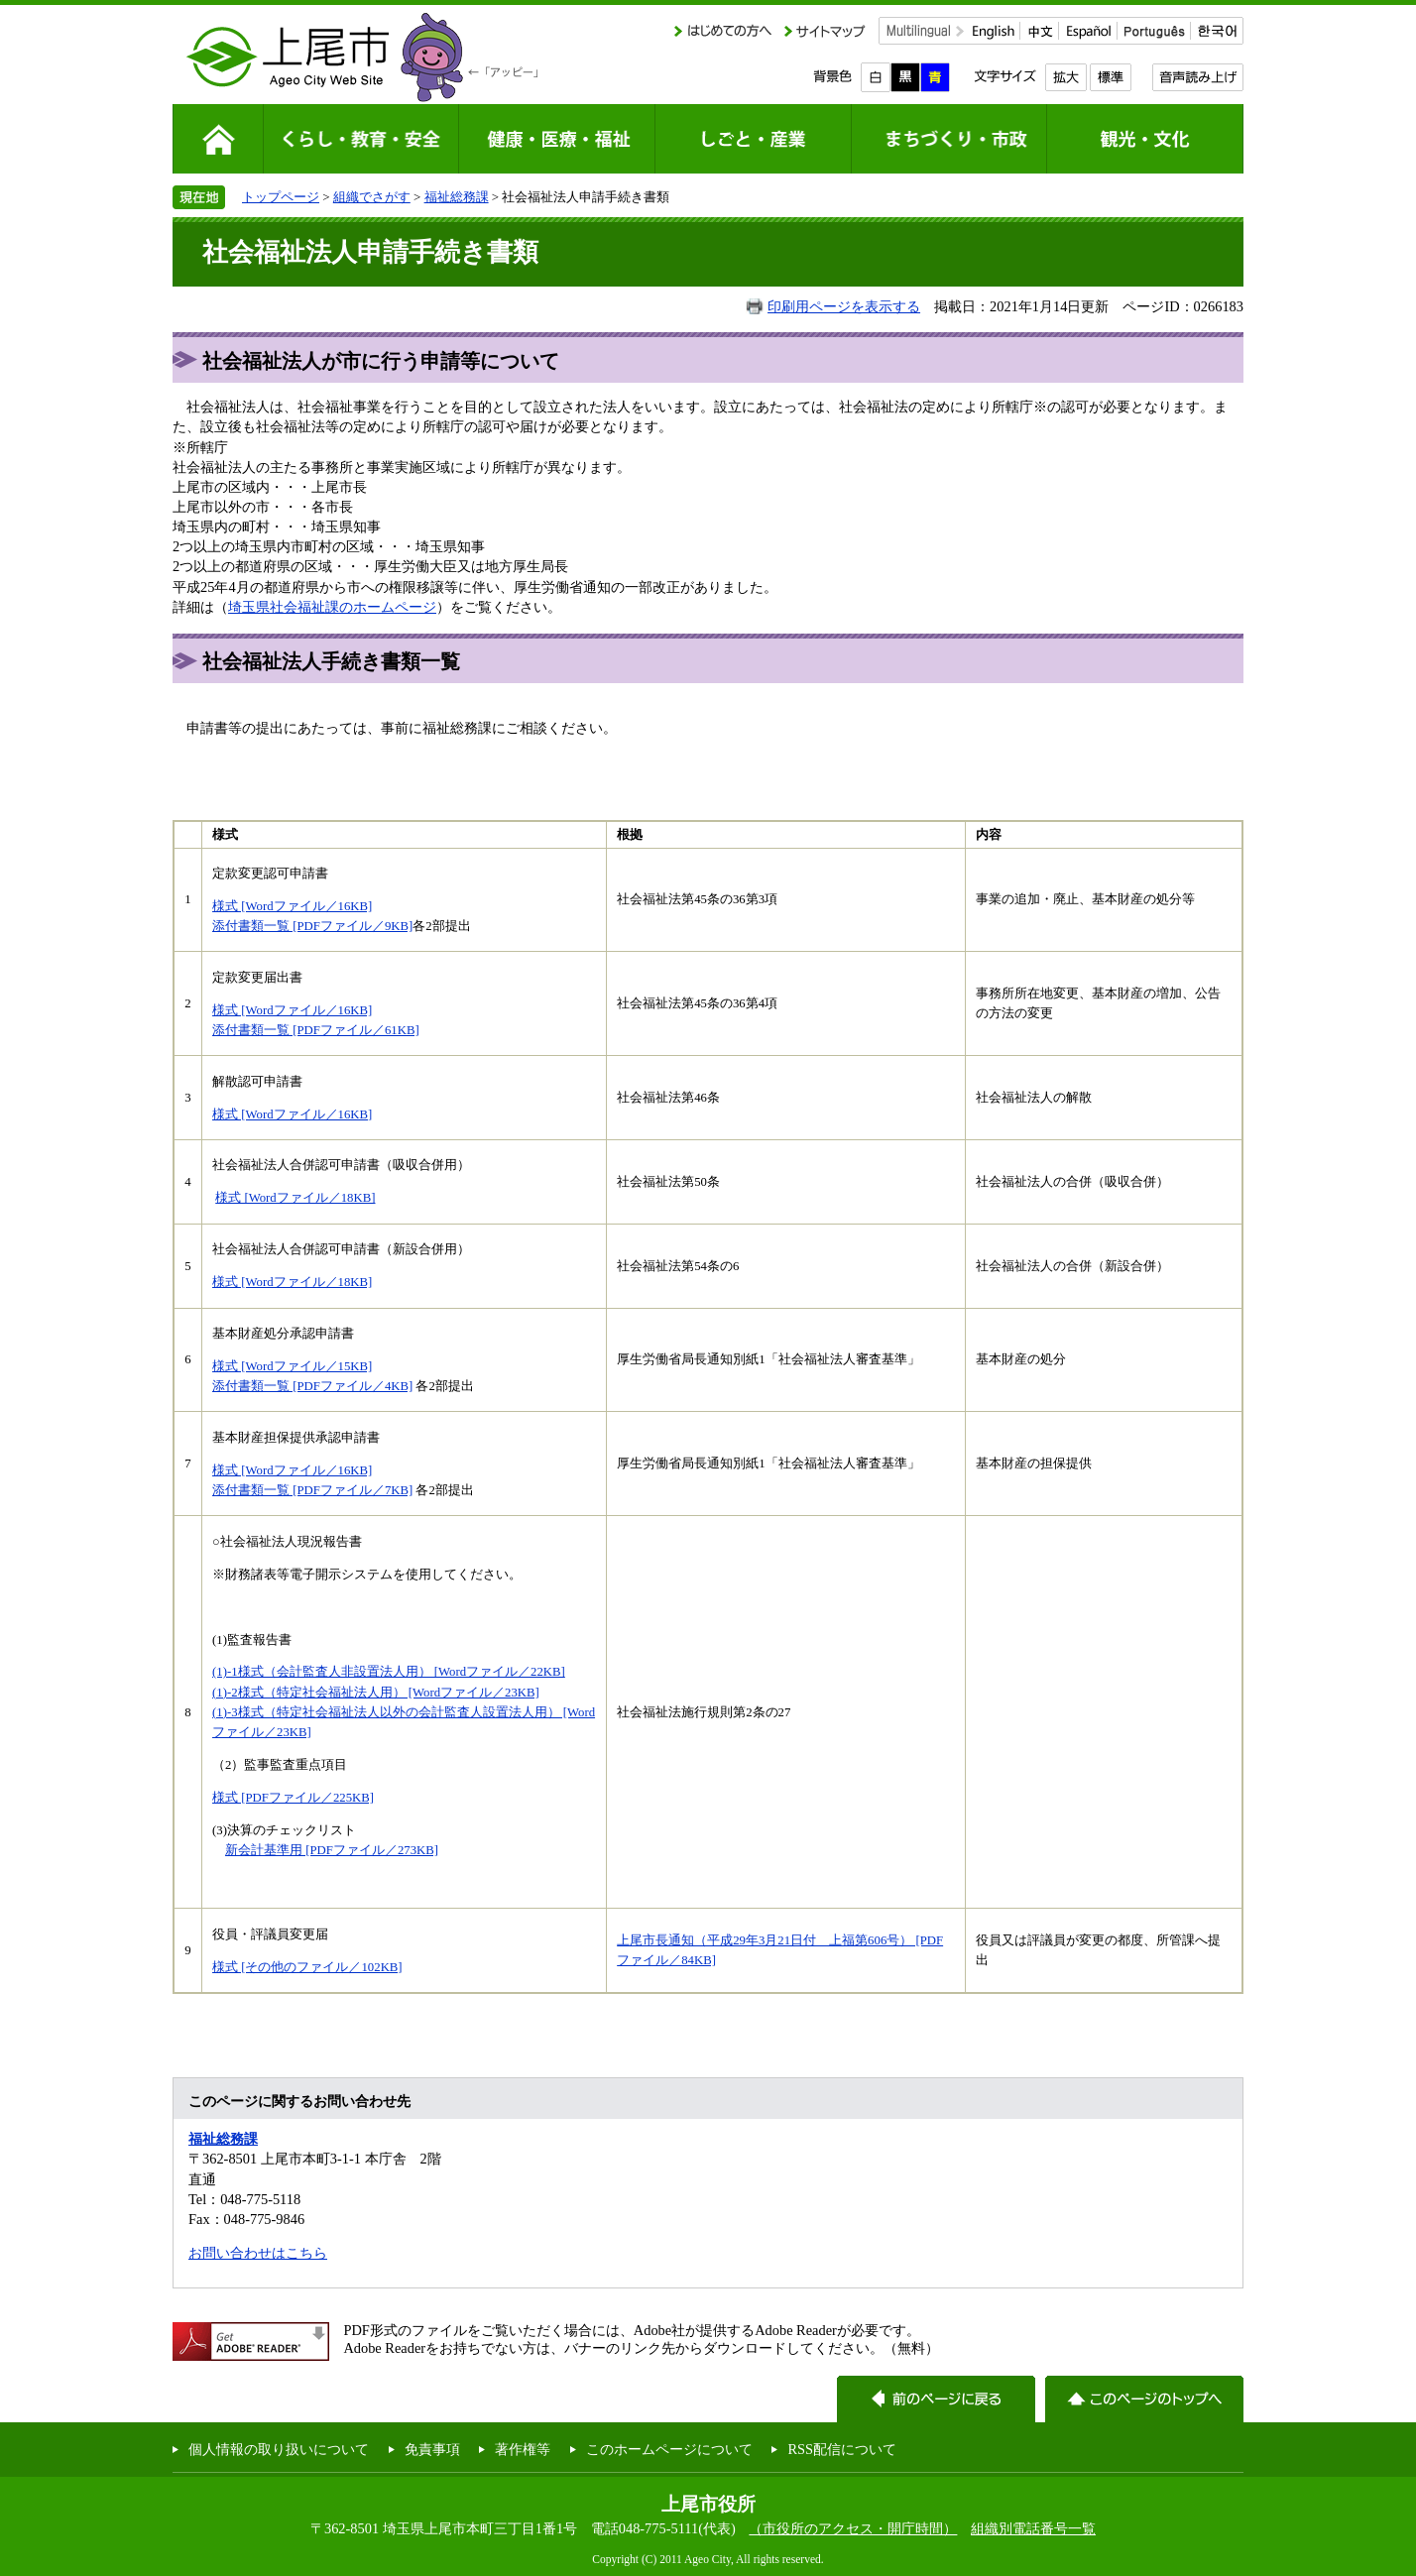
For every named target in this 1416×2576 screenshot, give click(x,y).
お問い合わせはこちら (257, 2253)
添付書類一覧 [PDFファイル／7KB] (312, 1490)
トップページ (280, 196)
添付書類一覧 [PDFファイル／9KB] (312, 926)
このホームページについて (669, 2449)
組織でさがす (372, 196)
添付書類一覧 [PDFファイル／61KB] (315, 1030)
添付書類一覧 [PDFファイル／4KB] (312, 1386)
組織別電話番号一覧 (1033, 2528)
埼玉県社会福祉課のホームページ (332, 607)
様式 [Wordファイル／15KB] (292, 1366)
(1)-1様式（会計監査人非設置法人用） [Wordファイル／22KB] (388, 1672)
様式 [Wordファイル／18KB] (295, 1198)
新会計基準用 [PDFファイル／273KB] (331, 1850)
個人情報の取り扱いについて (278, 2449)
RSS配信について (841, 2449)
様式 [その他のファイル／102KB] (307, 1967)
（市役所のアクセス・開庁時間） (853, 2528)
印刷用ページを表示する (843, 306)
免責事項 (432, 2449)
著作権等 (522, 2449)
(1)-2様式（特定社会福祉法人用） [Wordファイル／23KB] (375, 1692)
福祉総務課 (456, 196)
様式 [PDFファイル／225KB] (293, 1798)
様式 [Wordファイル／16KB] (292, 906)
